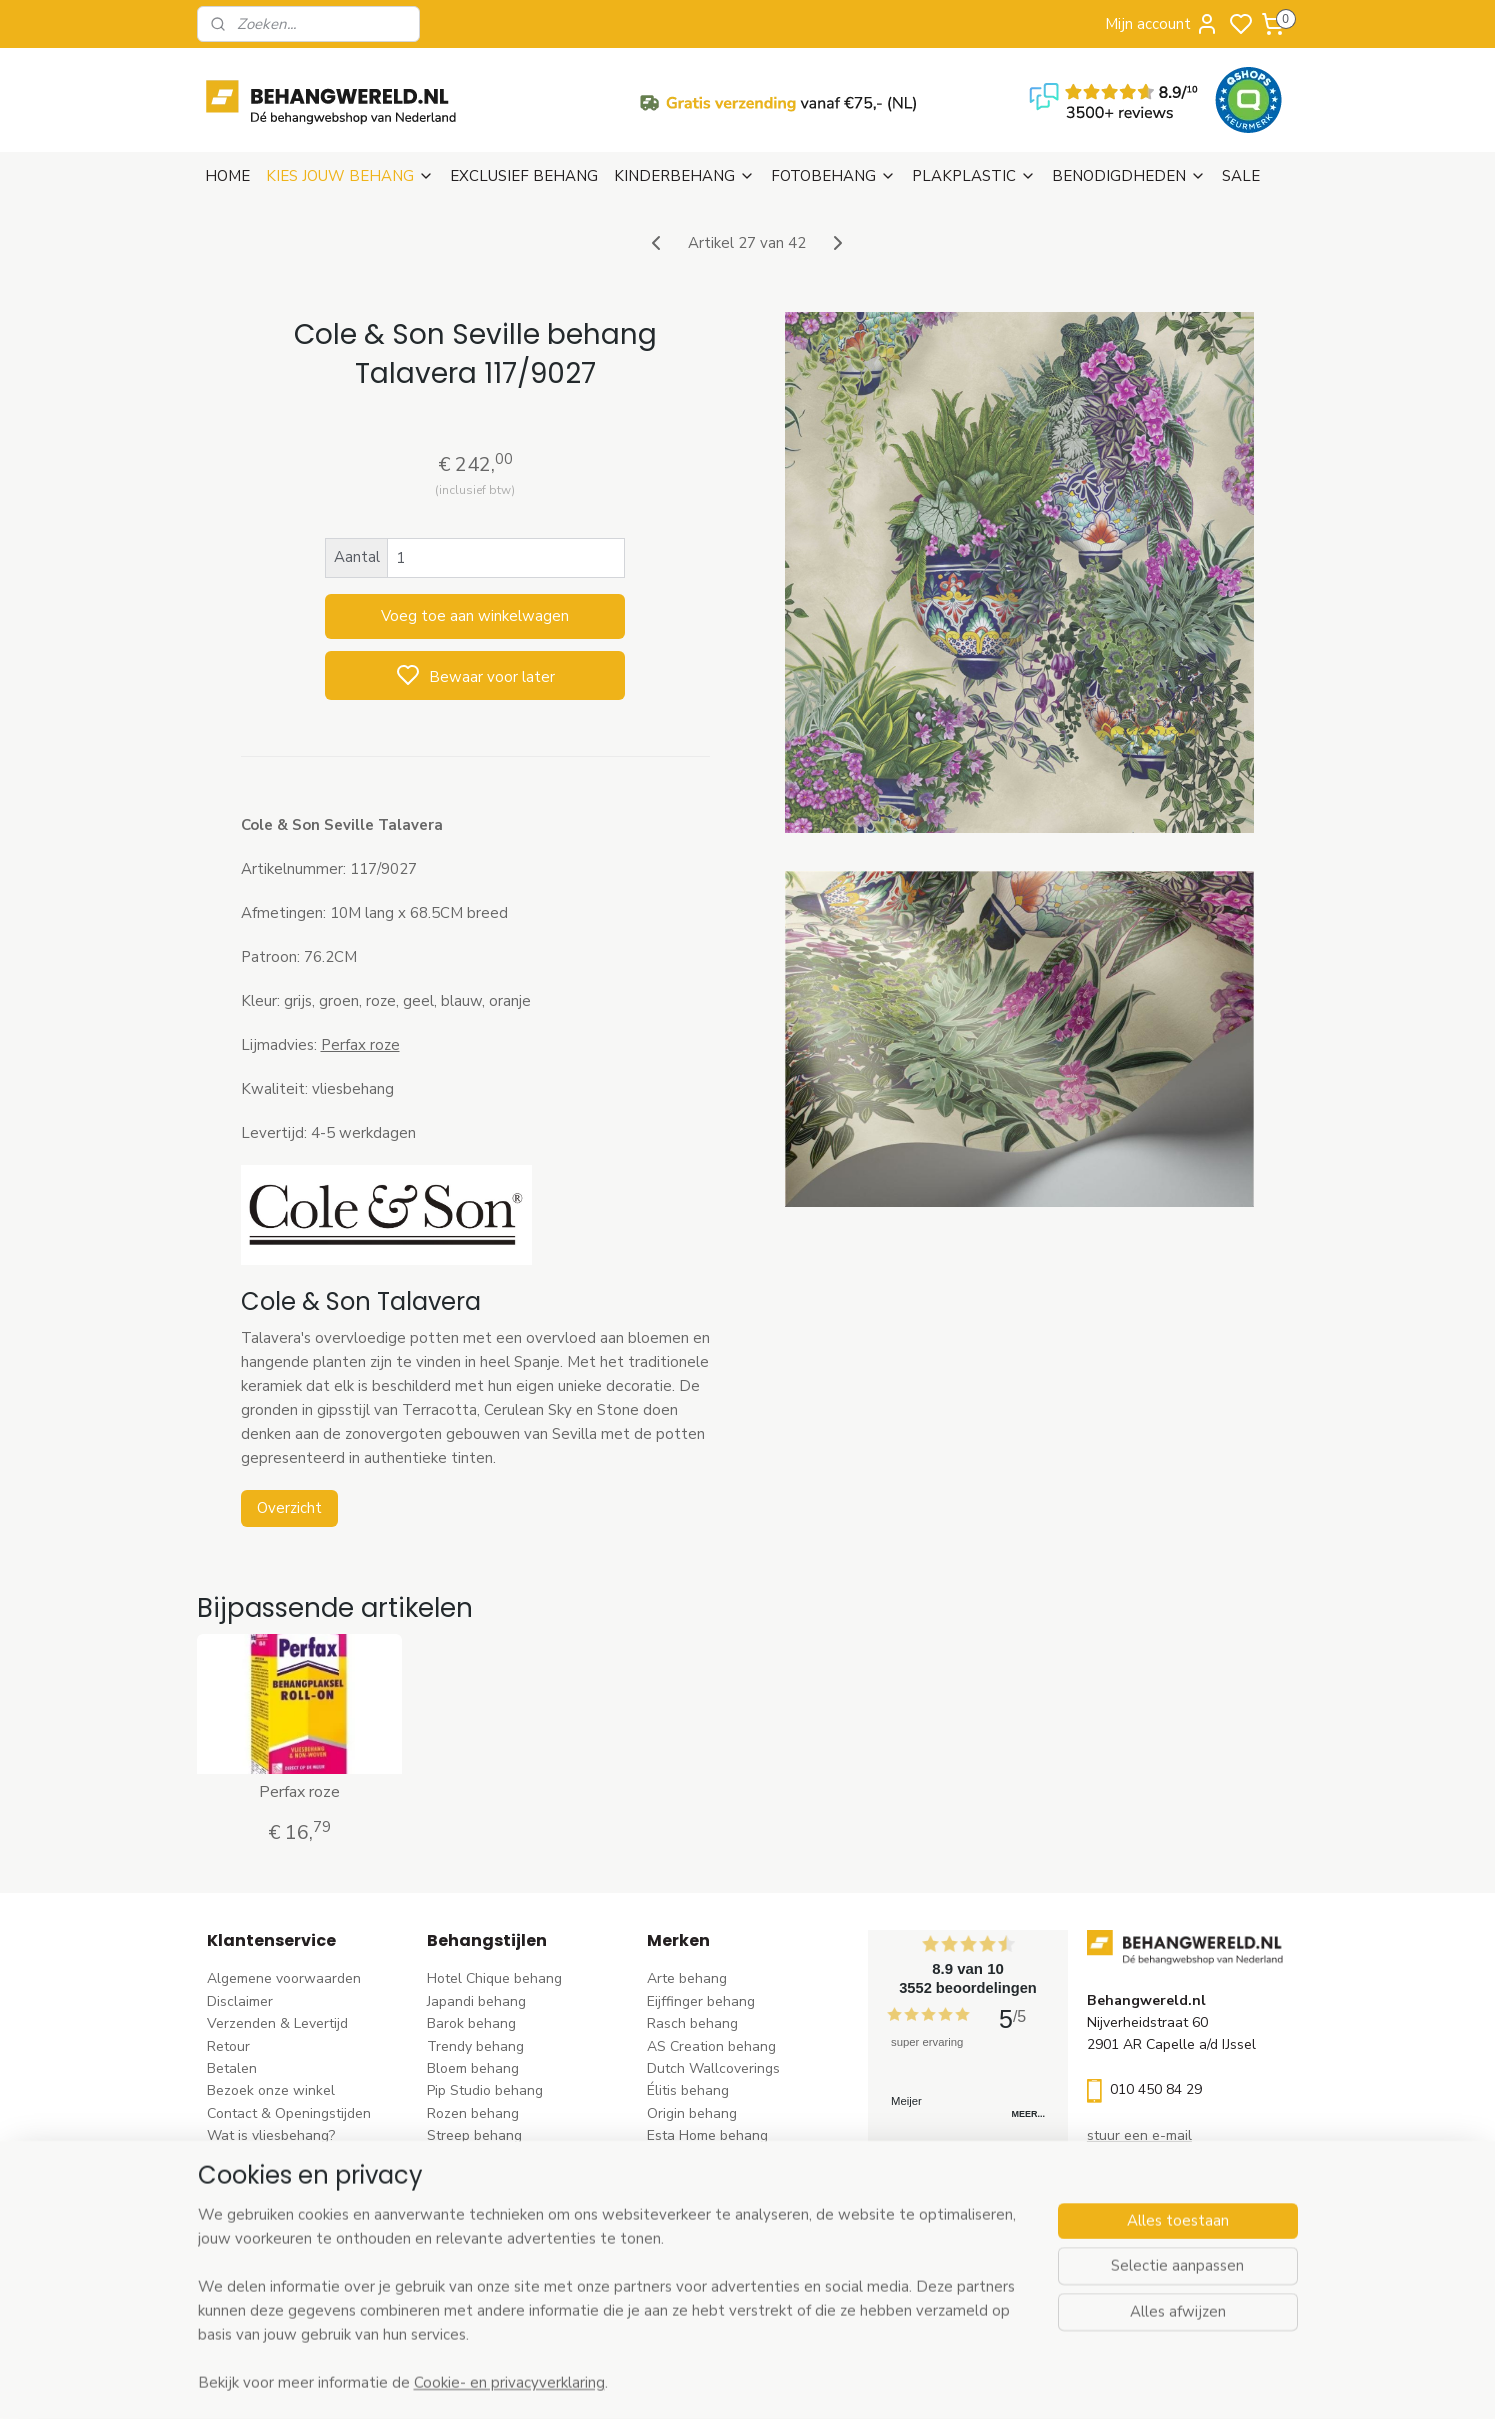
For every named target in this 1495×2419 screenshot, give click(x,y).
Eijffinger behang (701, 2001)
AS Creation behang (711, 2046)
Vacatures (239, 2202)
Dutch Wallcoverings (713, 2068)
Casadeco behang (704, 2247)
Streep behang (474, 2135)
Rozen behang (473, 2113)
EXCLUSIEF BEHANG (524, 176)
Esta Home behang (707, 2135)
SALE (1241, 176)
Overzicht (289, 1508)
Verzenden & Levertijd (277, 2023)
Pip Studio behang (485, 2090)
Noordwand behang (710, 2202)
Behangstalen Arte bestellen (299, 2158)
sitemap (837, 2382)
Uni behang (463, 2158)
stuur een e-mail (1139, 2135)
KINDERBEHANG (684, 176)
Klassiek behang (479, 2180)
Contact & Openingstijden (289, 2113)
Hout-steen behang (489, 2225)
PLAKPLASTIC (974, 176)
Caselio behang (696, 2225)
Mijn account (1162, 24)
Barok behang (471, 2023)
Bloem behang (473, 2068)
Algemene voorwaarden (284, 1978)
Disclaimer (240, 2001)
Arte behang (687, 1978)
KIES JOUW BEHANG (350, 176)
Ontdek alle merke (711, 2292)
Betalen (232, 2068)
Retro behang (470, 2247)
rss (873, 2382)
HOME (227, 176)
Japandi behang (476, 2001)
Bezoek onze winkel (271, 2090)
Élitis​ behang (688, 2090)
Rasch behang (692, 2023)
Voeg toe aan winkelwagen (475, 616)
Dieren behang (474, 2270)
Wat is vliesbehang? (271, 2135)
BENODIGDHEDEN (1129, 176)
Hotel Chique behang (494, 1978)
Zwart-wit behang (485, 2202)
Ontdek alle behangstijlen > (525, 2292)
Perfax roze (360, 1045)
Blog (221, 2180)
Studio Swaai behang (715, 2270)
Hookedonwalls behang (723, 2180)
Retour (228, 2046)
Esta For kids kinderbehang (733, 2158)
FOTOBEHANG (833, 176)
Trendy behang (475, 2046)
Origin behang (692, 2113)
